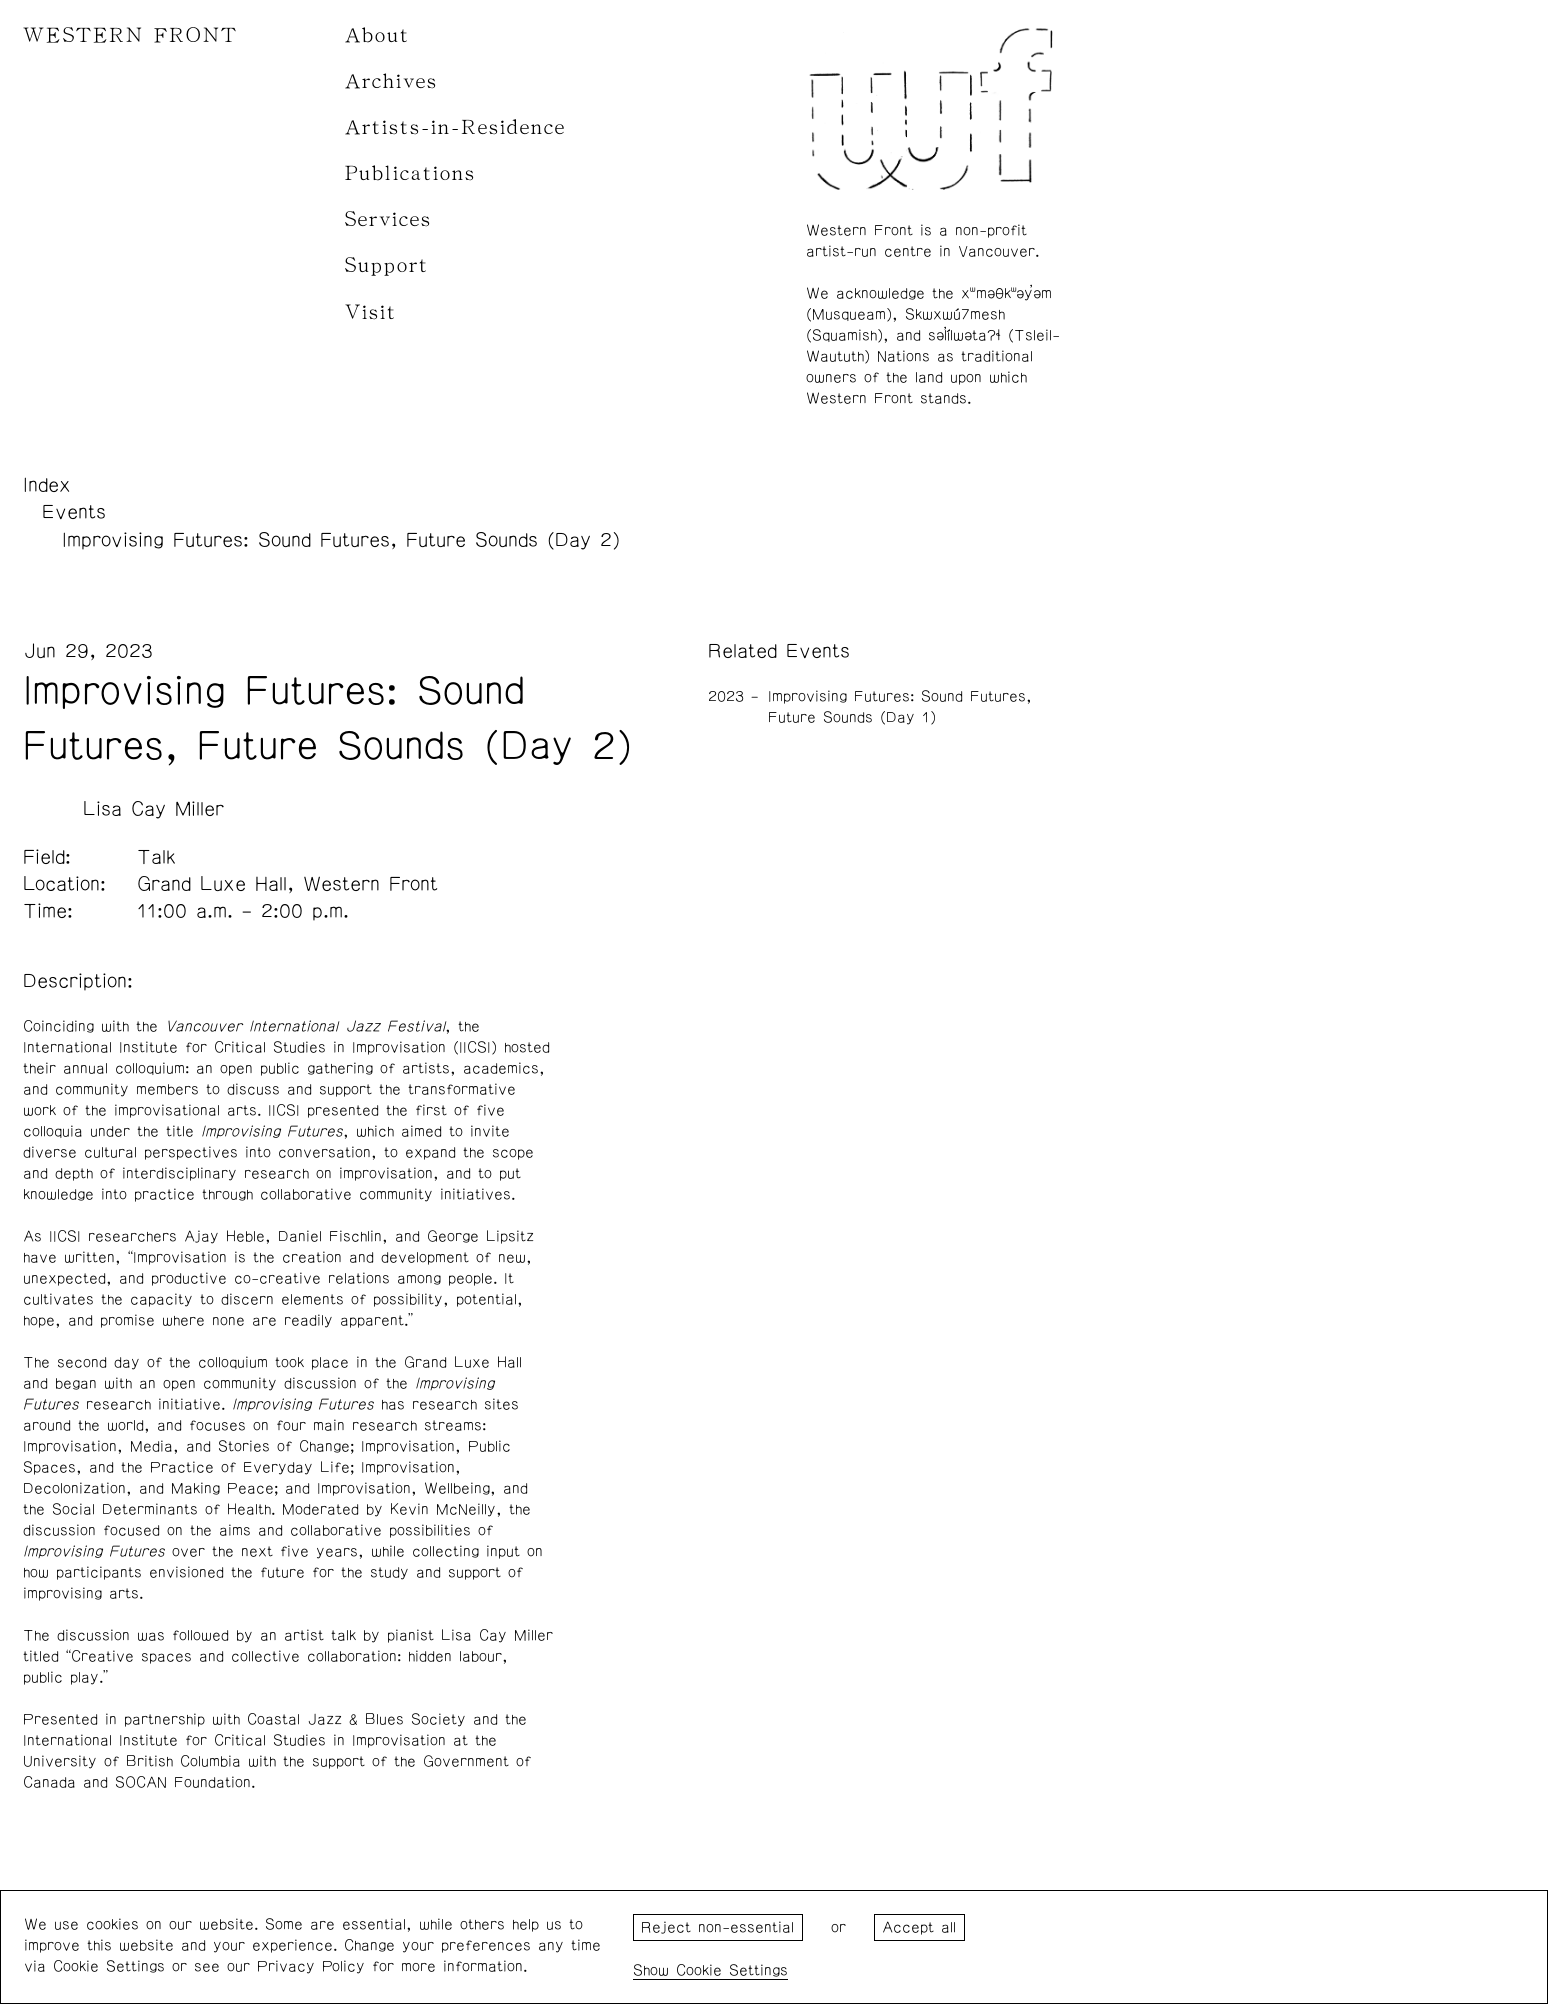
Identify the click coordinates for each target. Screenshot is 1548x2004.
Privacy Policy (311, 1966)
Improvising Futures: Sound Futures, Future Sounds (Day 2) (341, 540)
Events (74, 512)
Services (388, 219)
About (377, 35)
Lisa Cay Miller (153, 809)
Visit (371, 312)
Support (387, 265)
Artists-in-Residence (455, 127)
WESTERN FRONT (130, 35)
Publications (410, 173)
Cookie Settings (732, 1970)
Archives (391, 81)
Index (47, 485)
